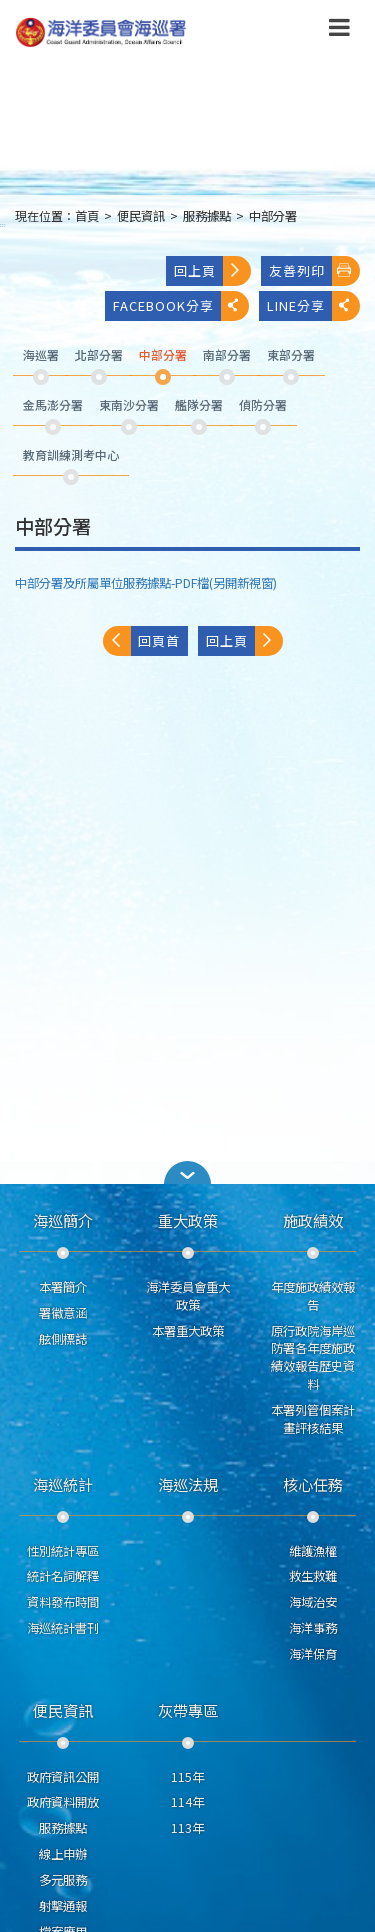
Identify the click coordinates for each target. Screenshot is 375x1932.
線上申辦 (63, 1854)
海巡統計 (63, 1484)
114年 (187, 1802)
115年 (187, 1777)
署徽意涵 (63, 1313)
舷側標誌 (63, 1339)
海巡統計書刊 (63, 1628)
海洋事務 (313, 1628)
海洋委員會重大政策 (188, 1296)
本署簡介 (63, 1287)
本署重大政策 (188, 1331)
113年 (187, 1828)
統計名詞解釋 (63, 1576)
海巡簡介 (63, 1220)
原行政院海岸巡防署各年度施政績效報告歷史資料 (313, 1357)
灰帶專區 (188, 1710)
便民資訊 (141, 216)
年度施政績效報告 (313, 1296)
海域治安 (313, 1602)
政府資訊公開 (63, 1777)
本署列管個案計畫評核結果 (313, 1419)
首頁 (87, 216)
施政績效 (313, 1220)
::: (3, 224)
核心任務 (313, 1484)
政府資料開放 (63, 1802)
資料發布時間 (63, 1602)
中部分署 (273, 216)
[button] (188, 1172)
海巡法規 (188, 1484)
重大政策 (188, 1220)
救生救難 (313, 1576)
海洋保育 (313, 1654)
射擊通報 (63, 1906)
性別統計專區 (63, 1551)
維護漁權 (313, 1551)
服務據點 (207, 216)
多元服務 (63, 1880)
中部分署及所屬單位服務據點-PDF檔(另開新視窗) (146, 583)
